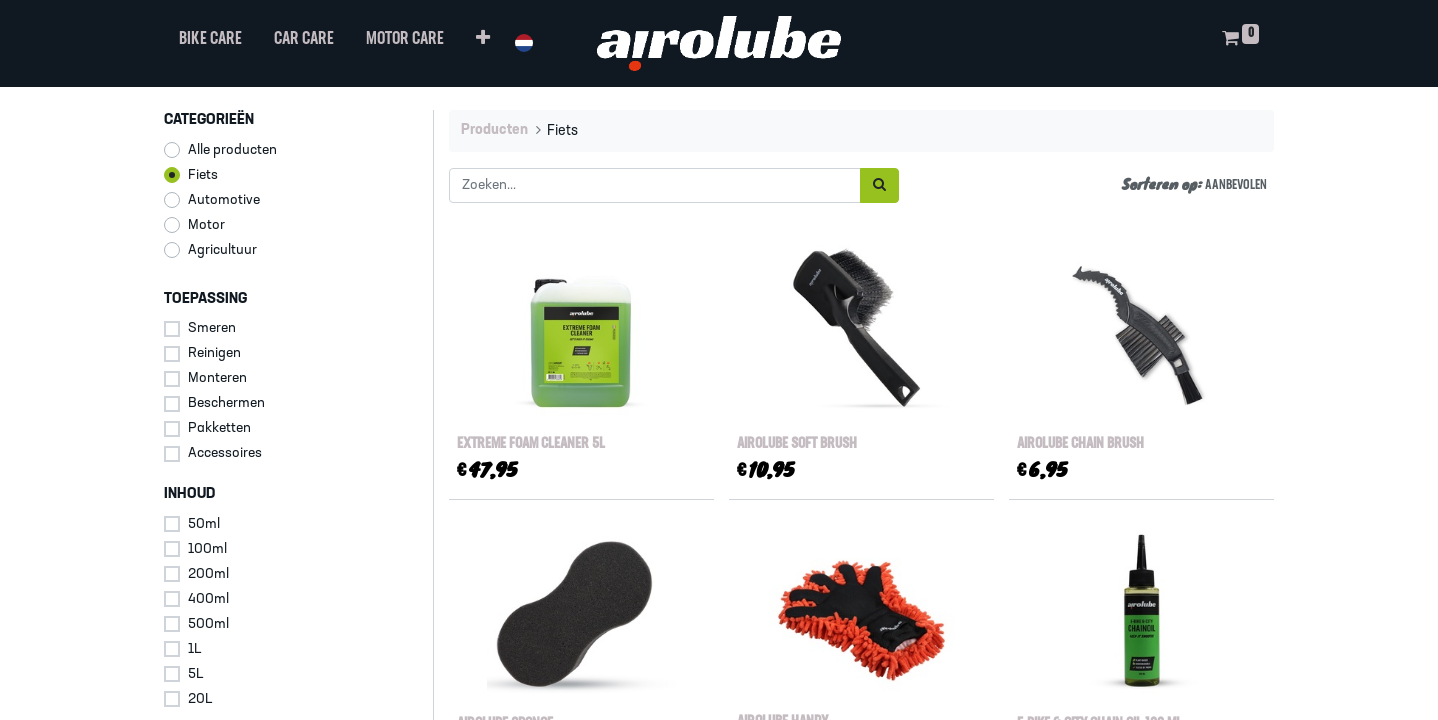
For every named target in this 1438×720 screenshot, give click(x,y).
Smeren (212, 328)
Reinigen (214, 353)
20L (200, 699)
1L (195, 649)
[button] (484, 43)
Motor (206, 225)
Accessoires (225, 453)
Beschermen (226, 403)
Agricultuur (222, 250)
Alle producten (232, 150)
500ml (208, 624)
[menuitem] (211, 43)
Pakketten (219, 428)
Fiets (203, 175)
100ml (207, 549)
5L (196, 674)
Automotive (224, 200)
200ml (208, 574)
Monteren (217, 378)
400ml (208, 599)
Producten (494, 130)
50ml (204, 524)
